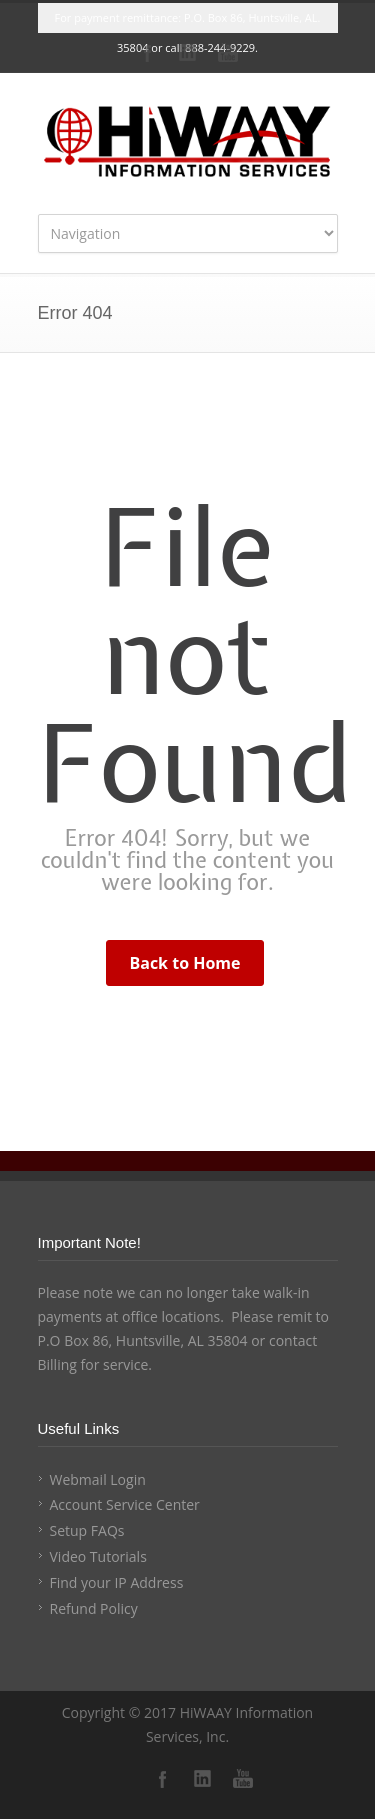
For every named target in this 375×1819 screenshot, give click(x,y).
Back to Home (184, 963)
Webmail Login (98, 1479)
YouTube (228, 53)
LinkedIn (188, 53)
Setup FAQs (87, 1530)
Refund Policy (94, 1608)
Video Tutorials (98, 1556)
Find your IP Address (117, 1582)
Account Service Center (125, 1504)
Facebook (148, 53)
